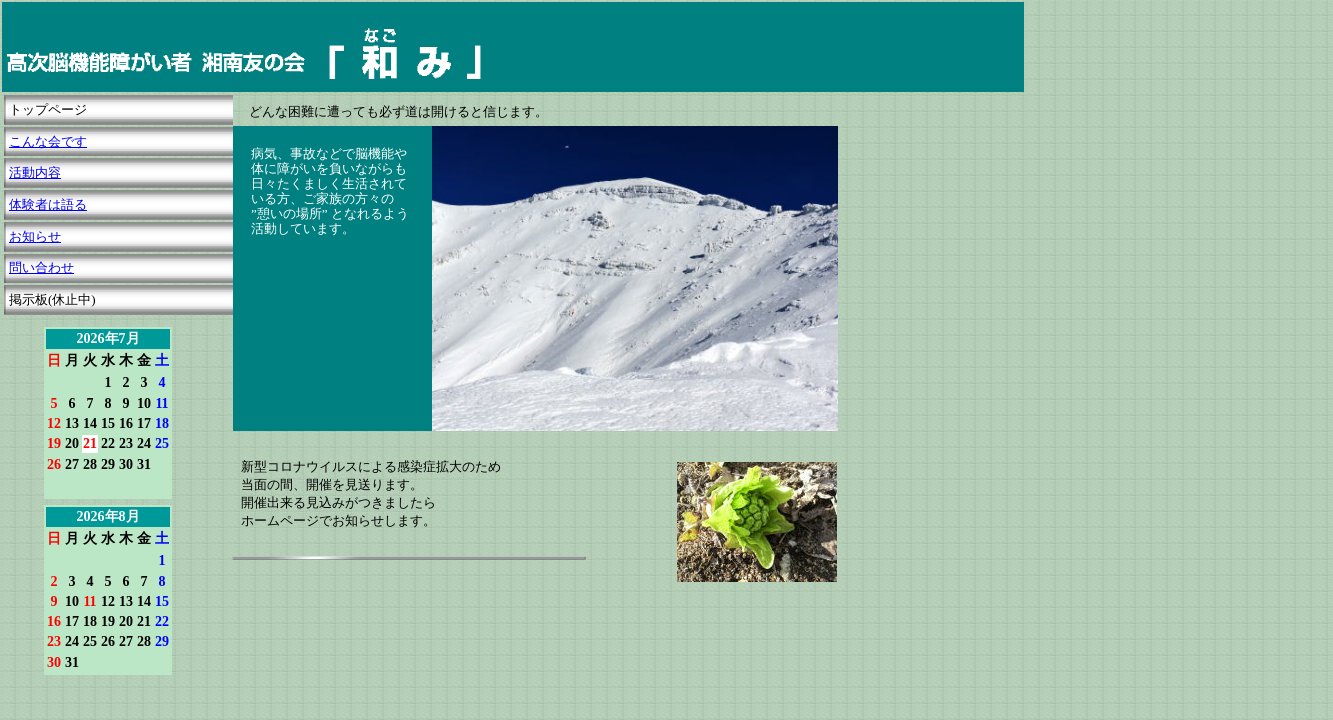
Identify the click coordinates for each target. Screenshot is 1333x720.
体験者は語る (48, 204)
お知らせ (35, 236)
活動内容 (35, 172)
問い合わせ (41, 267)
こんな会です (48, 141)
